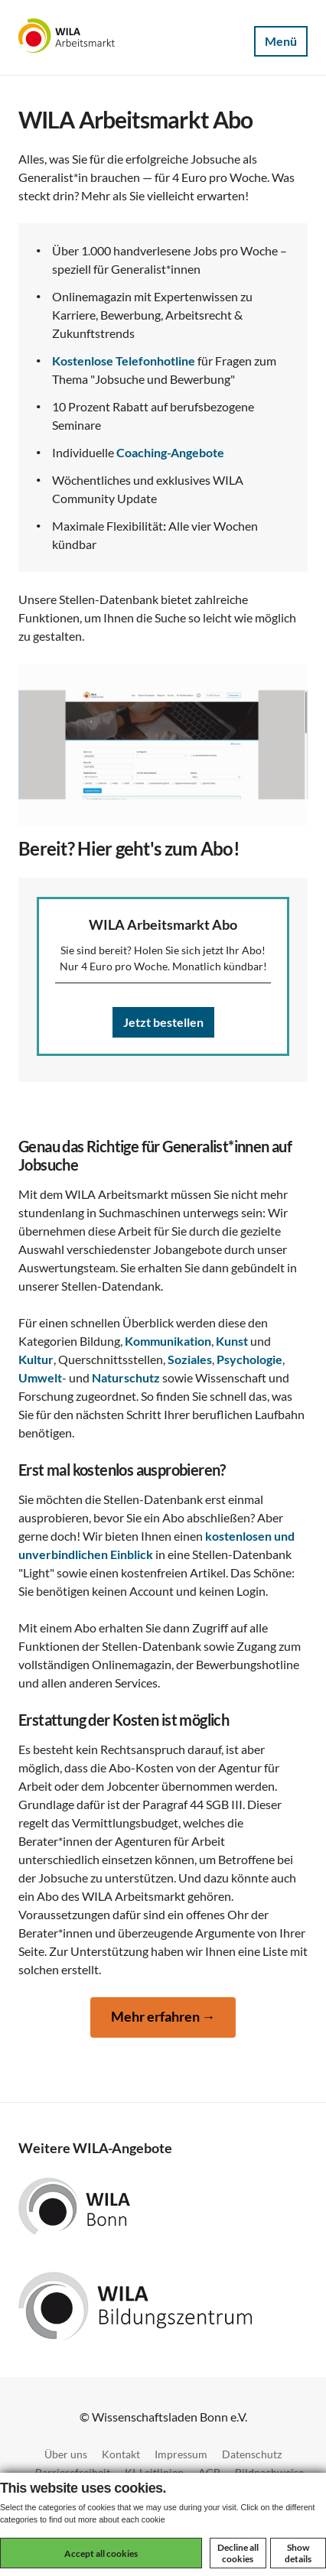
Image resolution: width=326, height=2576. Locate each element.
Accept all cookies (101, 2553)
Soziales (190, 1359)
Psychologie (249, 1359)
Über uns (65, 2454)
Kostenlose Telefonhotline (123, 360)
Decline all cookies (238, 2553)
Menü (281, 41)
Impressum (181, 2454)
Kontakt (121, 2454)
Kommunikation (168, 1340)
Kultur (36, 1359)
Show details (298, 2553)
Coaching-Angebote (170, 452)
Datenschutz (252, 2454)
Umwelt (40, 1377)
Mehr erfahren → (163, 2017)
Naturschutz (126, 1377)
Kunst (232, 1340)
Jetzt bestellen (163, 1022)
